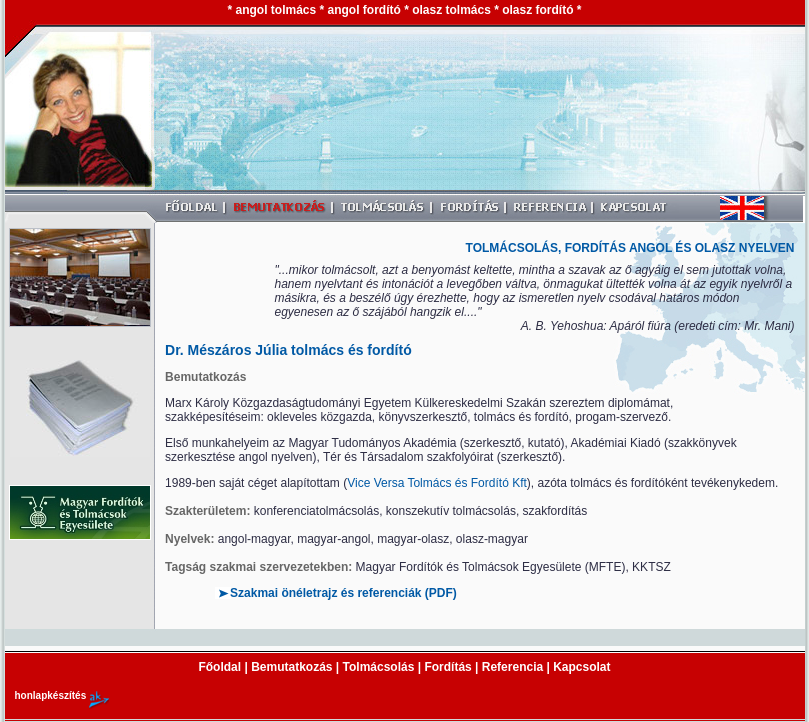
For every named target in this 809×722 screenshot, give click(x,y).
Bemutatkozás (293, 667)
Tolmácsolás (379, 667)
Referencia (512, 667)
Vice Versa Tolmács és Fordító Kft (437, 483)
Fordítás (447, 667)
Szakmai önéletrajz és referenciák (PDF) (343, 593)
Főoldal (219, 667)
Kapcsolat (581, 667)
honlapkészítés (51, 695)
